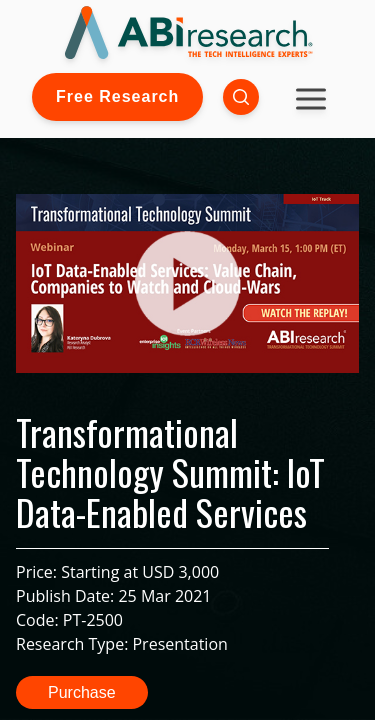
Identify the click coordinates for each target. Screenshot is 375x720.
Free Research (117, 96)
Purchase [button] (82, 692)
